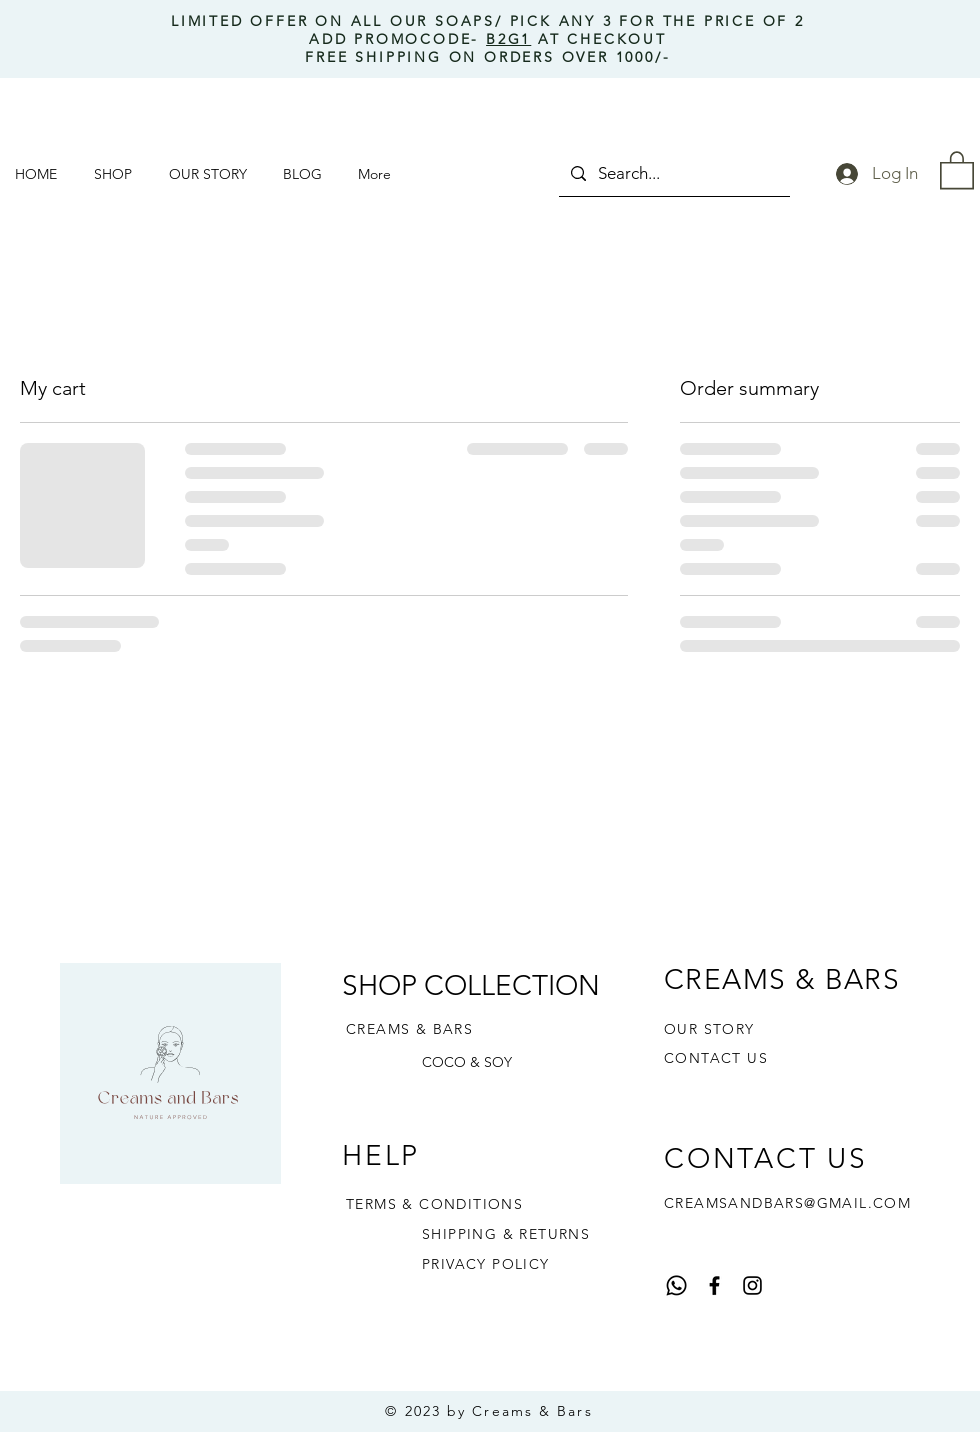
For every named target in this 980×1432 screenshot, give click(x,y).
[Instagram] (752, 1285)
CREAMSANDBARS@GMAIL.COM (787, 1203)
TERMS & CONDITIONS (434, 1204)
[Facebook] (714, 1285)
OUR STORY (709, 1029)
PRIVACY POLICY (486, 1264)
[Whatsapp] (676, 1285)
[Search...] (673, 173)
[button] (116, 174)
